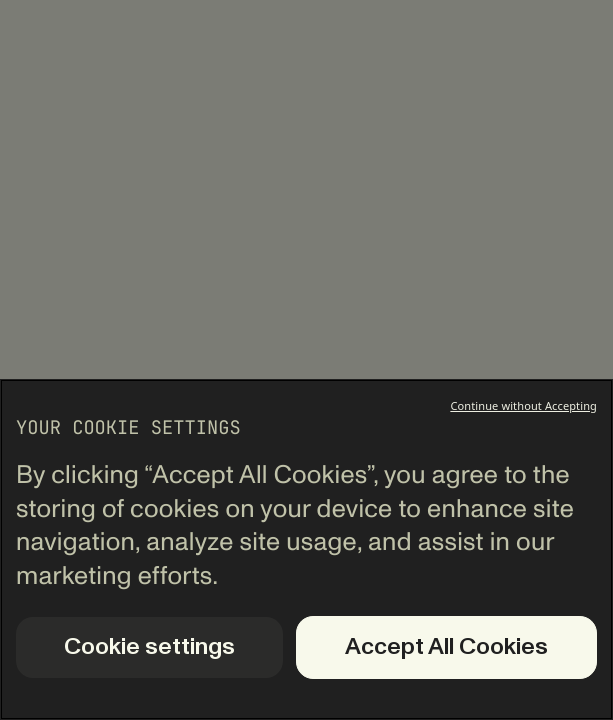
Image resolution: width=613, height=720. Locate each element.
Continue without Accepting (523, 405)
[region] (306, 549)
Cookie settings (149, 647)
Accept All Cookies (446, 647)
